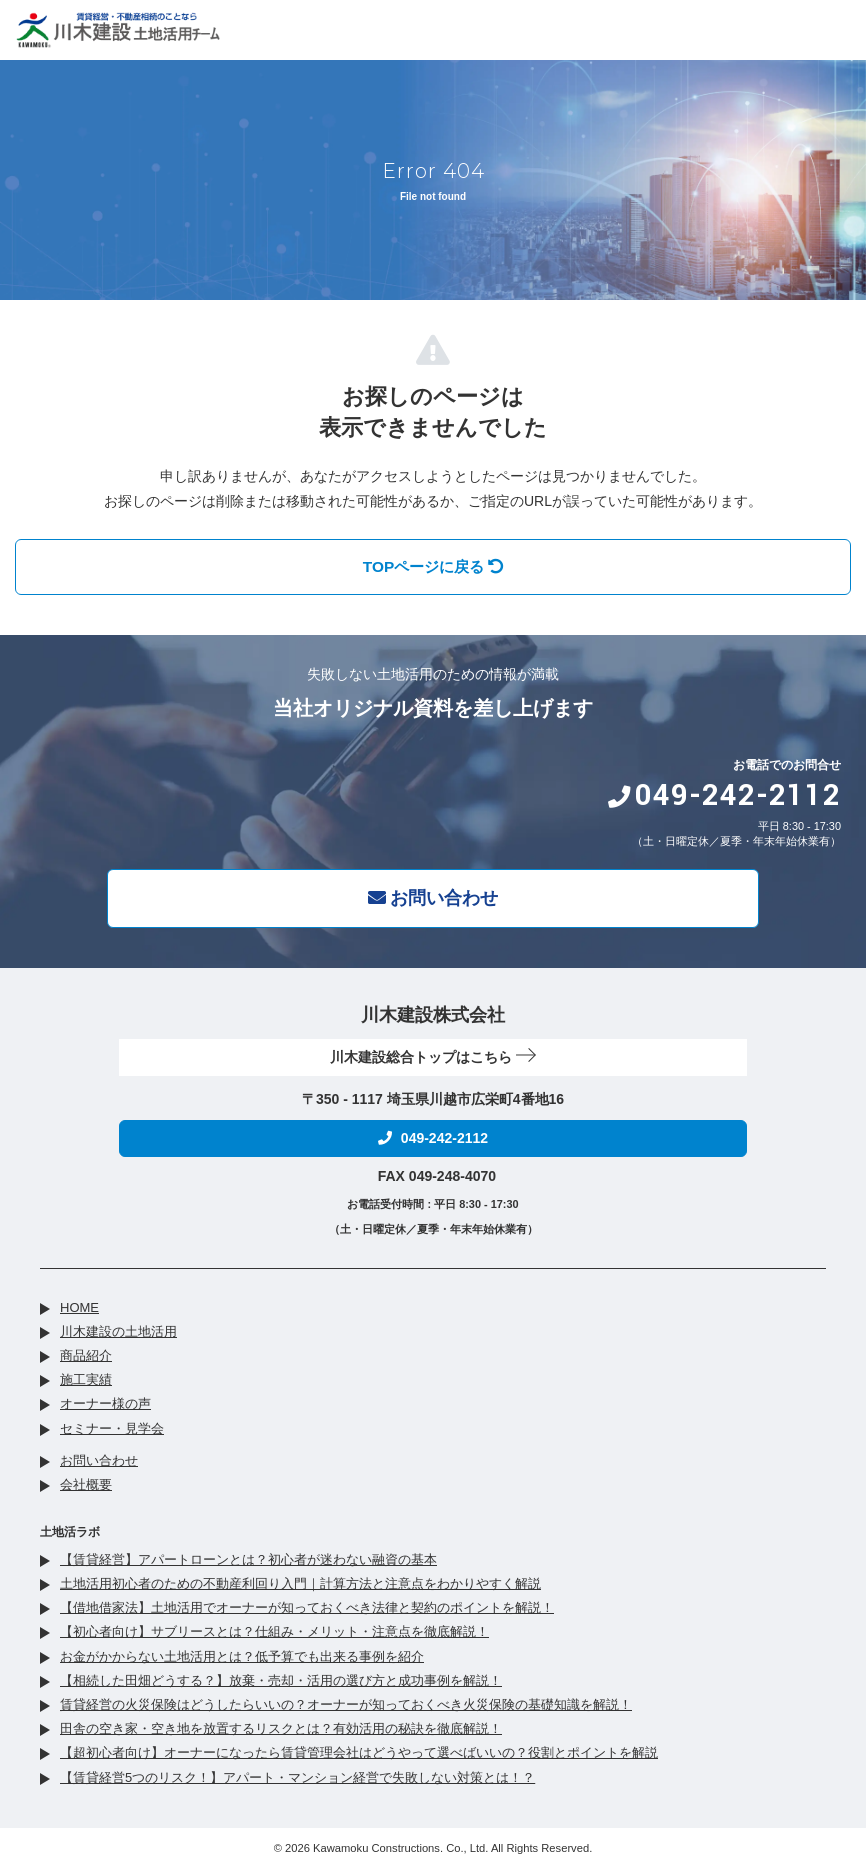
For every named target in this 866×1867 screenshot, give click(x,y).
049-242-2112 (724, 795)
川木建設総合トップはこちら (433, 1056)
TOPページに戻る (433, 566)
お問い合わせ (433, 898)
